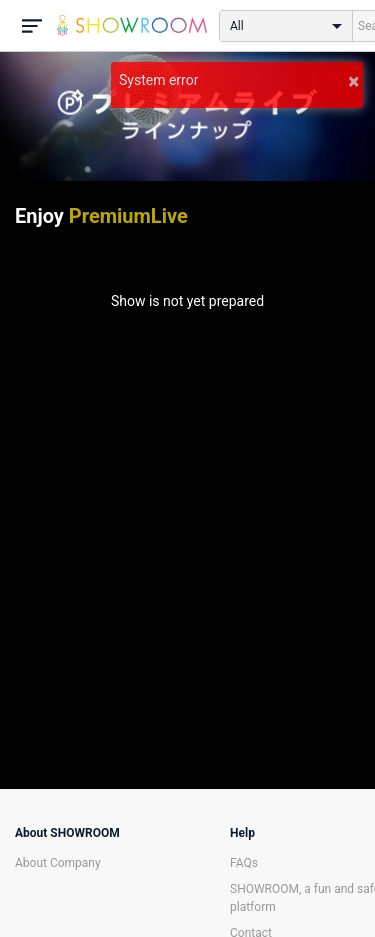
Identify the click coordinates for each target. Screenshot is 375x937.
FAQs (244, 863)
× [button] (353, 81)
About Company (58, 863)
